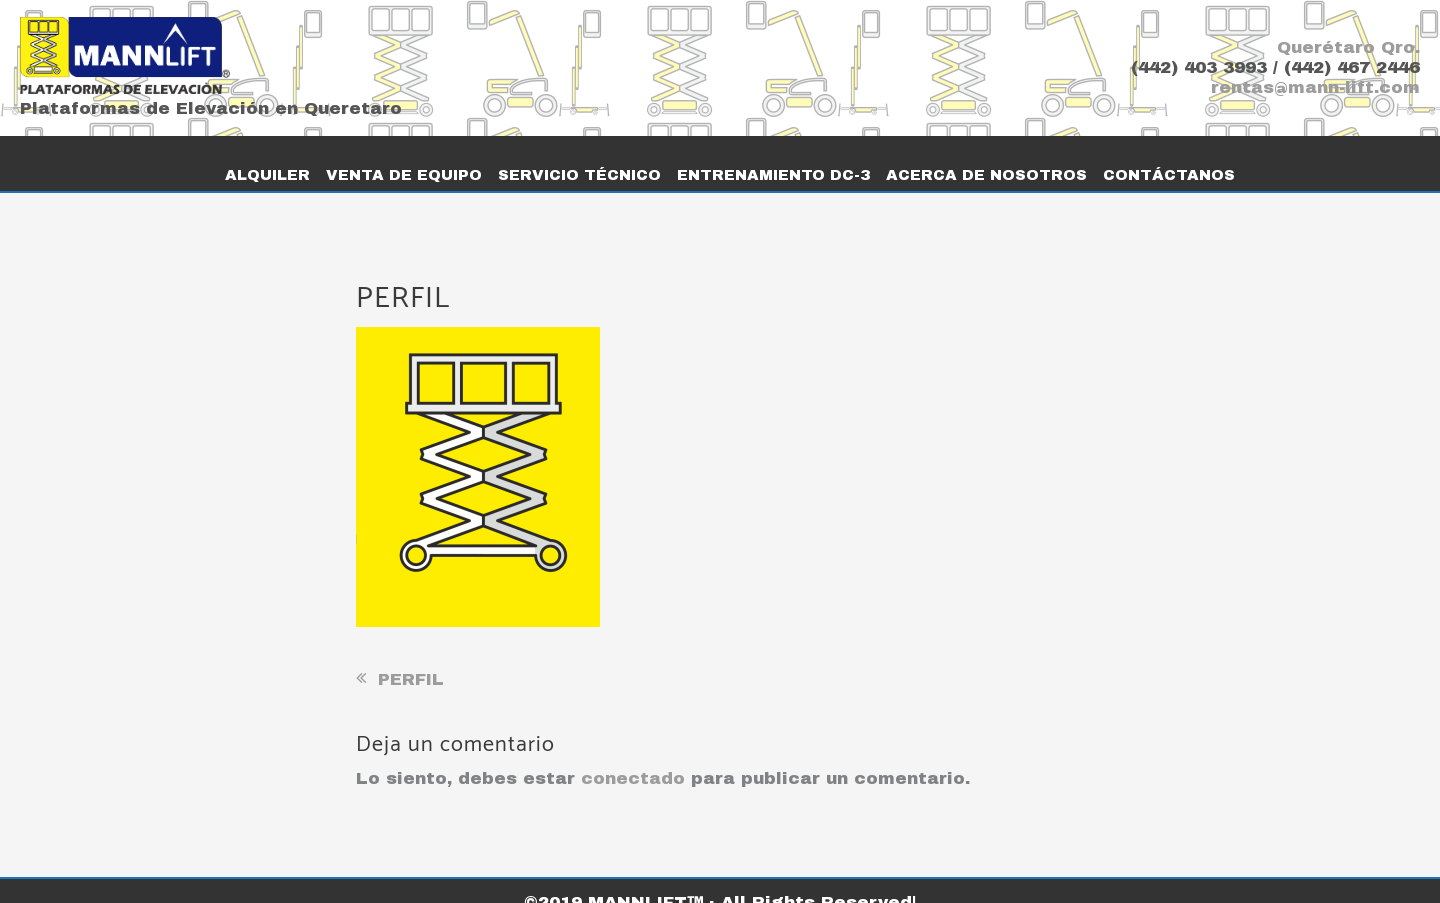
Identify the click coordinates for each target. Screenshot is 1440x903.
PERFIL (411, 656)
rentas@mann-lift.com (1315, 87)
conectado (633, 755)
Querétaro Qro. (1348, 47)
